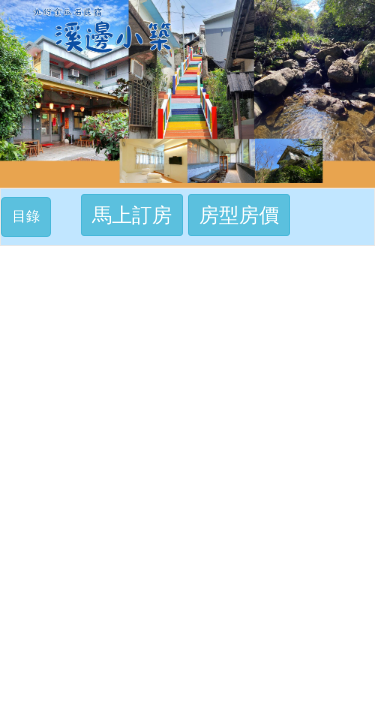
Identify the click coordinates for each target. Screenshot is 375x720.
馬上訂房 (132, 215)
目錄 (31, 215)
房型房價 (239, 215)
